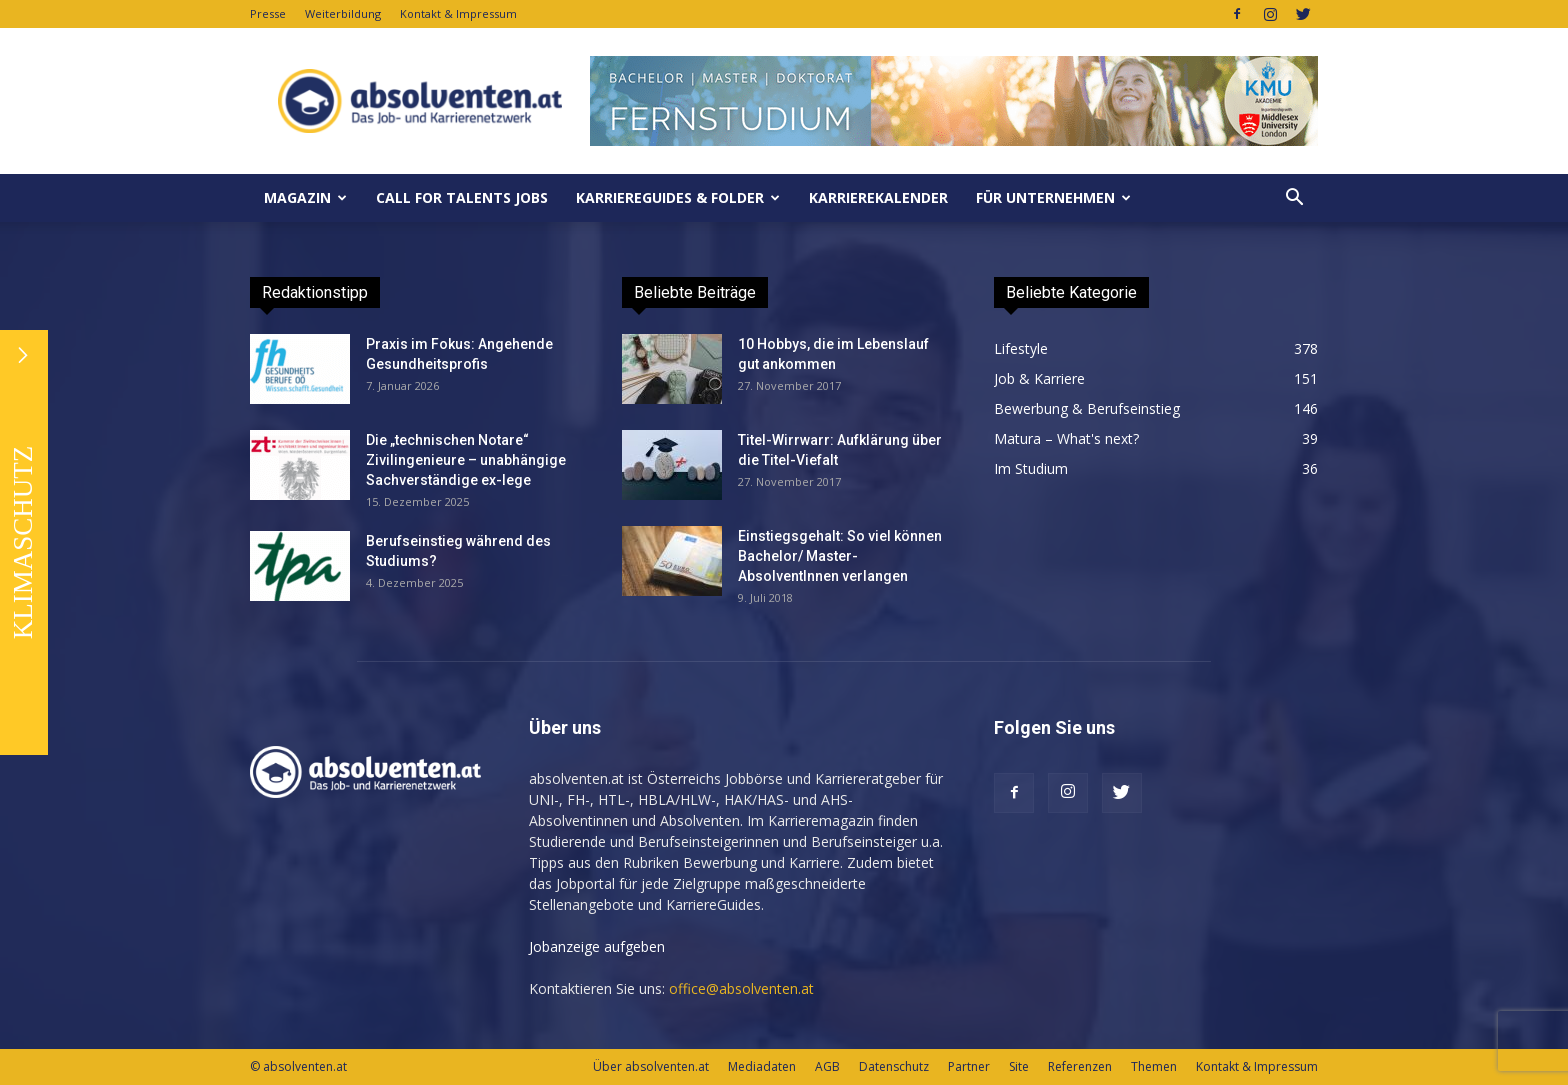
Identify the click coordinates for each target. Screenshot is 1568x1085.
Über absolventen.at (651, 1066)
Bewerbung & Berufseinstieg (1087, 408)
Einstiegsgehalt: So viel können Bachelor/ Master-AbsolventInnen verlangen (840, 556)
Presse (268, 13)
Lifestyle (1021, 348)
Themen (1154, 1066)
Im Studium (1031, 468)
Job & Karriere (1039, 378)
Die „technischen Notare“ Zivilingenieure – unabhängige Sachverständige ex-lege (466, 460)
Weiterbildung (343, 13)
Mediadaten (762, 1066)
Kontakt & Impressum (458, 13)
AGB (827, 1066)
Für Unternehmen (1053, 197)
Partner (969, 1066)
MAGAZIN (305, 197)
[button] (1294, 198)
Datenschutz (894, 1066)
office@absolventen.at (741, 988)
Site (1019, 1066)
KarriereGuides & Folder (678, 197)
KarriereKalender (878, 197)
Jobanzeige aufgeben (597, 946)
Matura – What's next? (1066, 438)
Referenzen (1080, 1066)
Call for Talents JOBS (462, 197)
